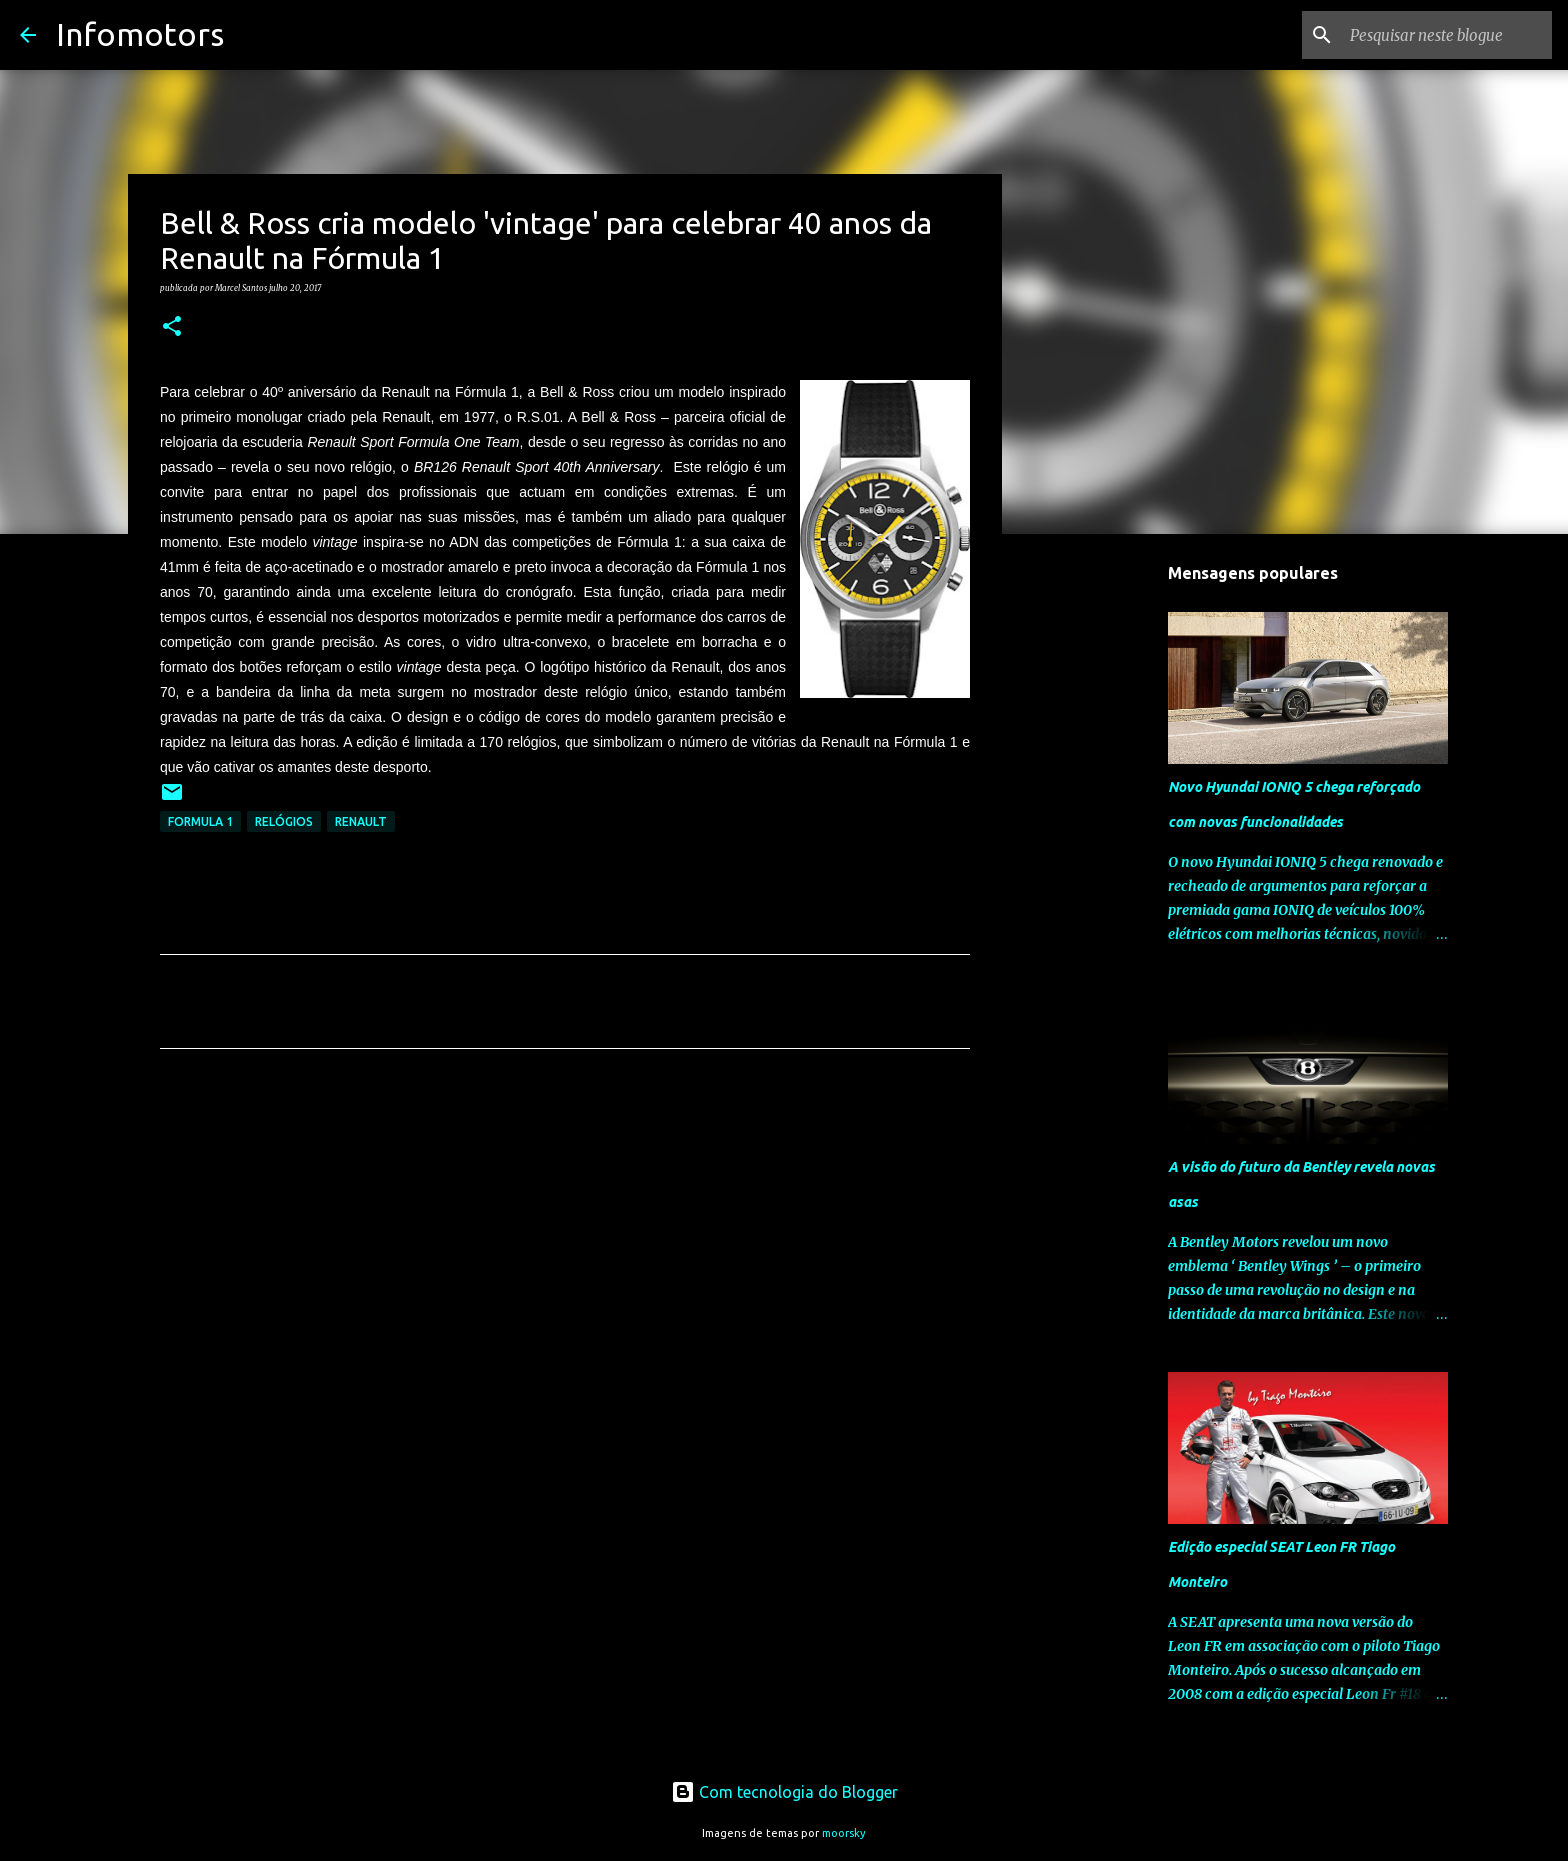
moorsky (844, 1833)
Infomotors (140, 34)
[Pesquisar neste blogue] (1447, 35)
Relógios (284, 821)
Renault (361, 821)
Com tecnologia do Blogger (784, 1792)
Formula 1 (200, 821)
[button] (172, 327)
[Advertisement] (565, 1251)
